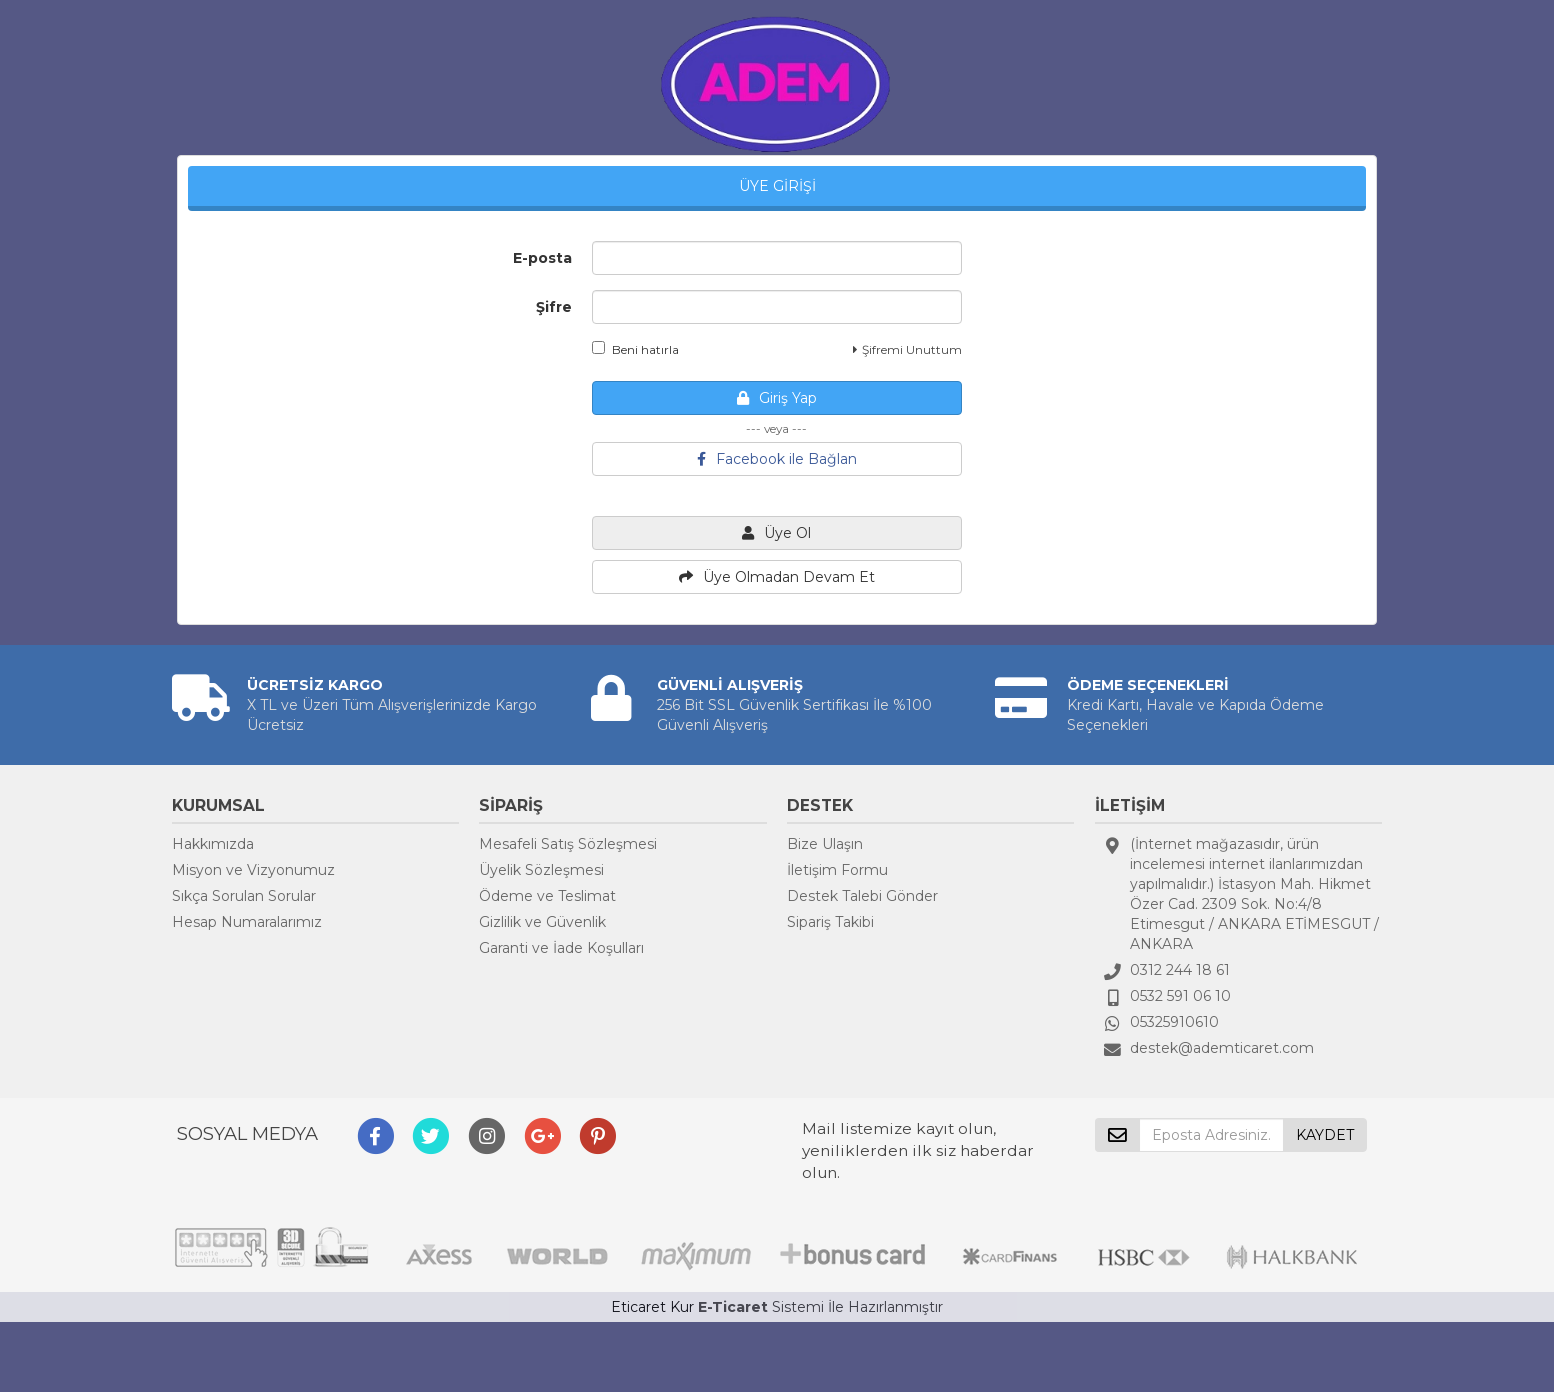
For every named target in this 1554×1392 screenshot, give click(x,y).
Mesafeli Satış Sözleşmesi (568, 844)
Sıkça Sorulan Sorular (244, 896)
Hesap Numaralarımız (247, 922)
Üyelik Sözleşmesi (541, 870)
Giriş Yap (777, 398)
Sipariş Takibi (830, 922)
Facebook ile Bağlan (777, 459)
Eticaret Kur (652, 1307)
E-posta (542, 258)
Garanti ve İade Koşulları (561, 948)
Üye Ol (776, 533)
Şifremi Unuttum (907, 349)
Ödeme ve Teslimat (547, 896)
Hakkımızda (213, 844)
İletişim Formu (837, 870)
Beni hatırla (635, 349)
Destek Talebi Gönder (862, 896)
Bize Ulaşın (825, 844)
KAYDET (1325, 1135)
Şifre (554, 307)
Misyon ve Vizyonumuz (253, 870)
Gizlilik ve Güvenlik (542, 922)
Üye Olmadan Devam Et (777, 577)
